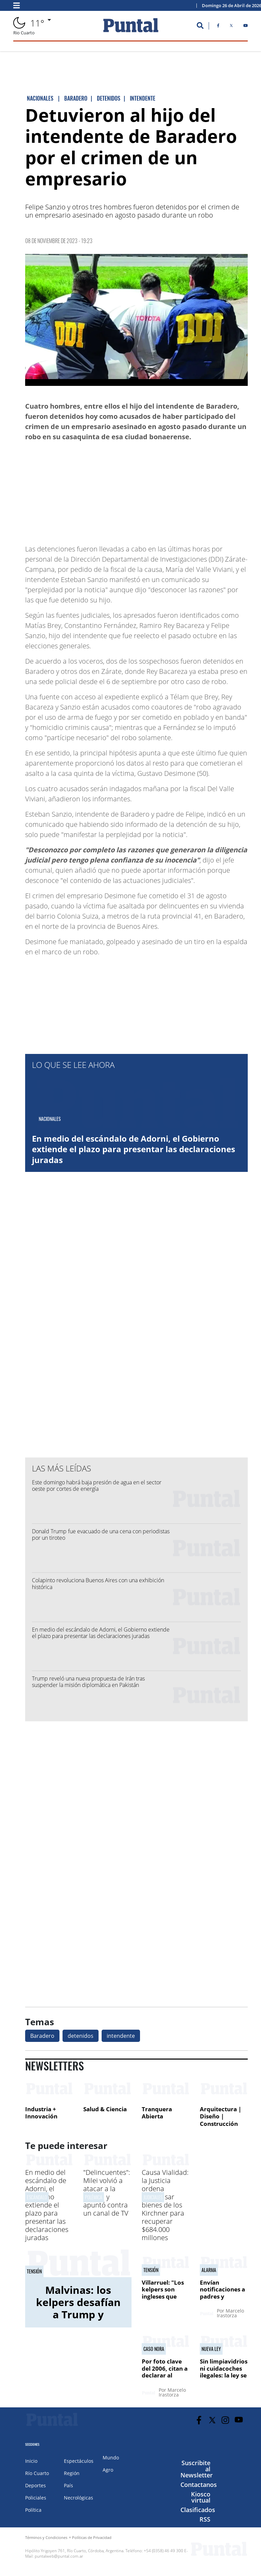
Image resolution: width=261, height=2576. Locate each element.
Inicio (31, 2461)
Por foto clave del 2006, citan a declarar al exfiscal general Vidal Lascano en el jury (165, 2378)
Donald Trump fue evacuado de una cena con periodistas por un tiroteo (101, 1534)
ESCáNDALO (37, 2197)
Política (33, 2510)
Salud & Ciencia (105, 2109)
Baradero (42, 2036)
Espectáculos (78, 2461)
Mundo (111, 2457)
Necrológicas (78, 2497)
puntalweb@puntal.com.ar (59, 2556)
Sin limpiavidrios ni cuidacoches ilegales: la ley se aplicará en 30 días (223, 2375)
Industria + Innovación (41, 2112)
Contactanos (198, 2484)
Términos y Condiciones (46, 2537)
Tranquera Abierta (157, 2112)
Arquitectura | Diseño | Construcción (220, 2116)
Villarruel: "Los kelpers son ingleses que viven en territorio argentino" (163, 2300)
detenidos (80, 2036)
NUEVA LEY (211, 2349)
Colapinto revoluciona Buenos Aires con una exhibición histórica (98, 1583)
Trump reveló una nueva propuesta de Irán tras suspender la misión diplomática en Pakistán (88, 1682)
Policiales (35, 2497)
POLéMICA (93, 2197)
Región (72, 2473)
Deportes (35, 2485)
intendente (121, 2036)
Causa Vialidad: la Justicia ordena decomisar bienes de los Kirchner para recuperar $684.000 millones (165, 2205)
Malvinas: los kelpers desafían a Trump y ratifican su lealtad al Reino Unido (78, 2320)
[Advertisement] (193, 489)
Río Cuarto (37, 2473)
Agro (108, 2470)
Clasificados (197, 2510)
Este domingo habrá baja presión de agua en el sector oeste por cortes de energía (96, 1485)
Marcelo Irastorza (230, 2313)
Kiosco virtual (200, 2497)
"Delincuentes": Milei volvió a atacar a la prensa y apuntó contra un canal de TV (106, 2193)
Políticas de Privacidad (91, 2537)
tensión (34, 2271)
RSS (204, 2519)
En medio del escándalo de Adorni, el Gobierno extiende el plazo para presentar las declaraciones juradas (133, 1149)
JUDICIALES (152, 2197)
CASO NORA (153, 2349)
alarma (209, 2270)
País (68, 2485)
